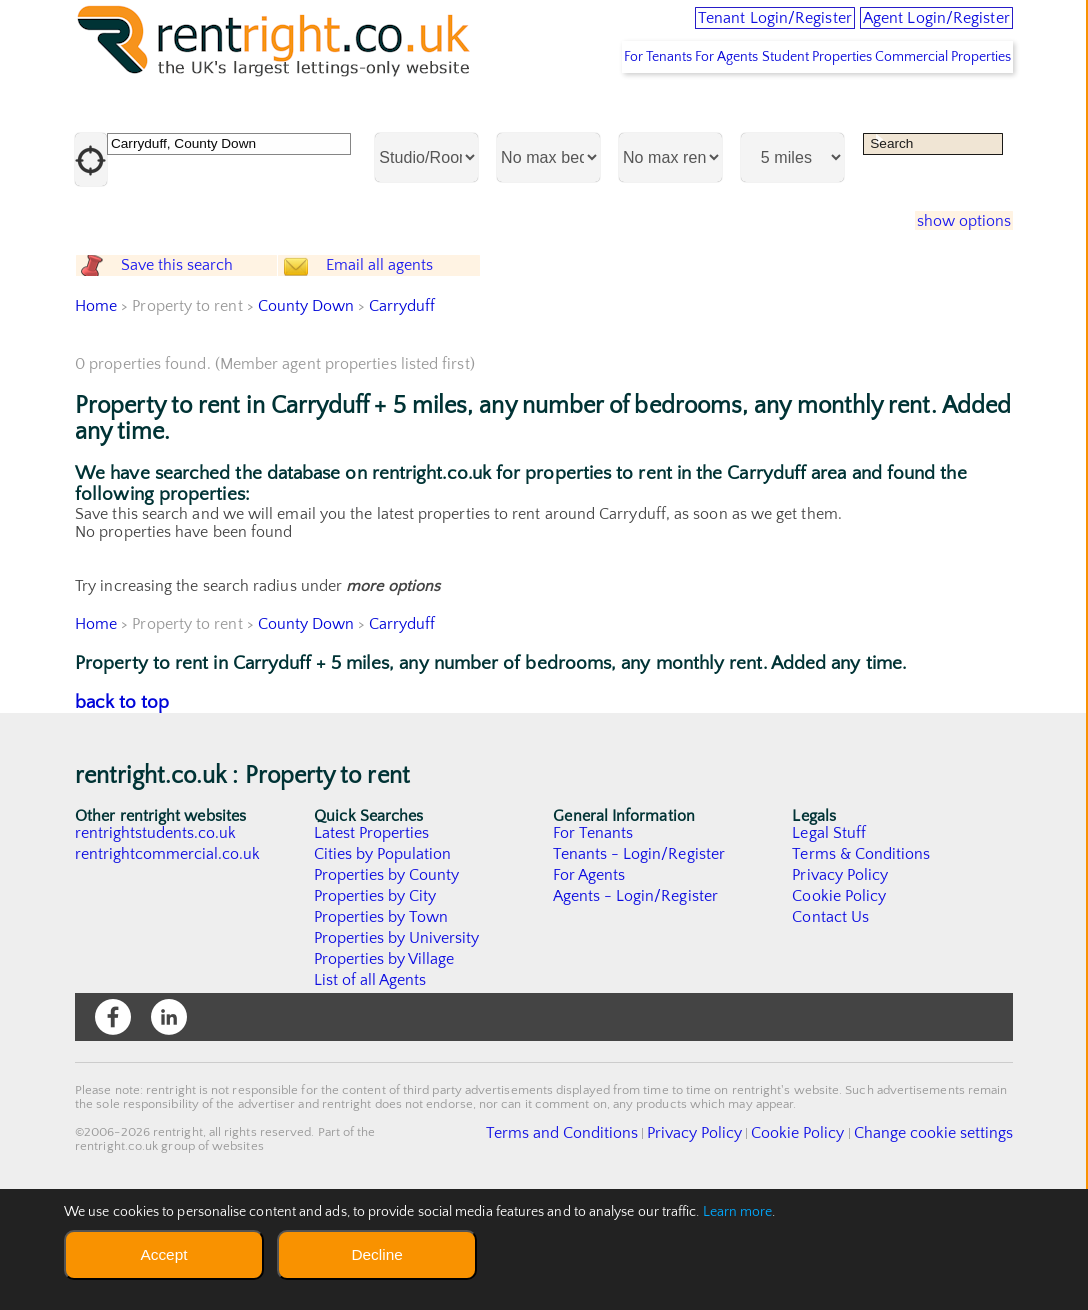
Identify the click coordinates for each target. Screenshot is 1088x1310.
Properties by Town (381, 1024)
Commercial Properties (932, 115)
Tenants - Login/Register (639, 961)
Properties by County (387, 982)
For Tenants (580, 115)
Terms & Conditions (861, 961)
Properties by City (375, 1003)
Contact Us (830, 1024)
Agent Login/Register (911, 30)
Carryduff (403, 413)
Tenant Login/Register (695, 30)
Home (96, 413)
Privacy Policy (840, 982)
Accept (163, 1254)
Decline (376, 1254)
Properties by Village (385, 1066)
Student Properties (784, 115)
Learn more (738, 1212)
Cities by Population (383, 961)
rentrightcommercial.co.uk (168, 961)
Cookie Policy (839, 1003)
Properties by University (397, 1045)
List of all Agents (370, 1087)
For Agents (672, 115)
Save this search (195, 348)
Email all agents (414, 348)
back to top (122, 809)
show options (950, 280)
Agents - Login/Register (636, 1003)
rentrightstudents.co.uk (156, 940)
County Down (306, 413)
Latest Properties (372, 940)
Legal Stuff (829, 940)
